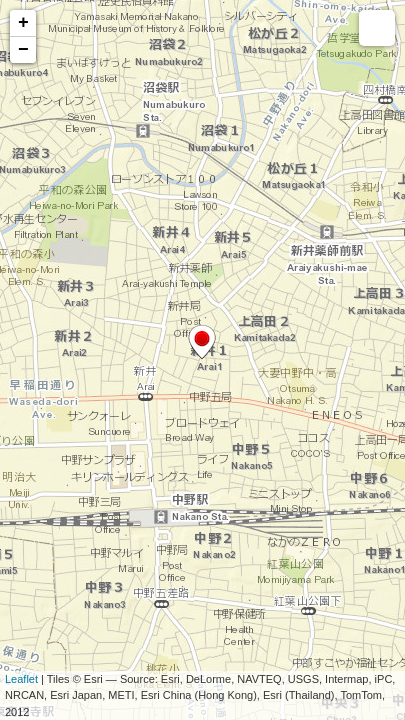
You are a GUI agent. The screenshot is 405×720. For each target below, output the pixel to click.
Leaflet (21, 679)
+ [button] (23, 23)
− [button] (23, 50)
